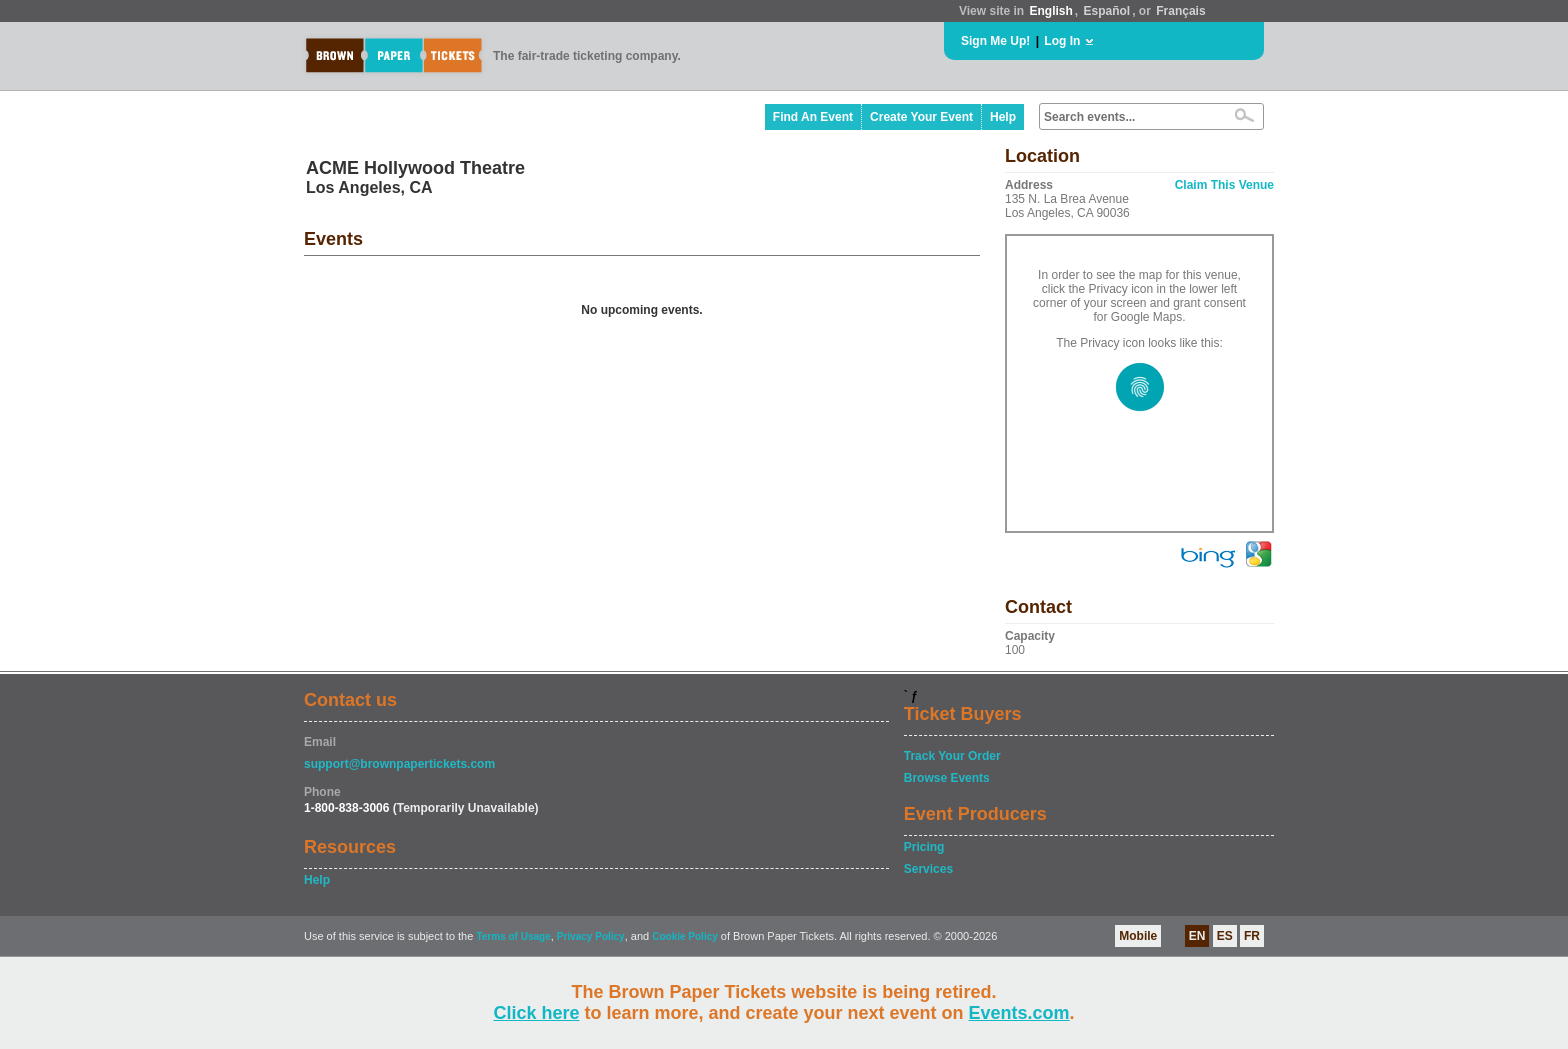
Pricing (924, 847)
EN (1197, 936)
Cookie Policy (685, 936)
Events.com (1019, 1013)
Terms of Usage (513, 936)
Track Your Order (952, 756)
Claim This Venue (1224, 185)
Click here (536, 1013)
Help (1003, 117)
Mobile (1138, 936)
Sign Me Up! (995, 41)
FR (1252, 936)
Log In (1062, 41)
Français (1180, 11)
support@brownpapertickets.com (399, 764)
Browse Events (947, 778)
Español (1107, 11)
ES (1225, 936)
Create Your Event (921, 117)
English (1050, 11)
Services (928, 869)
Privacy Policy (591, 936)
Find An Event (813, 117)
